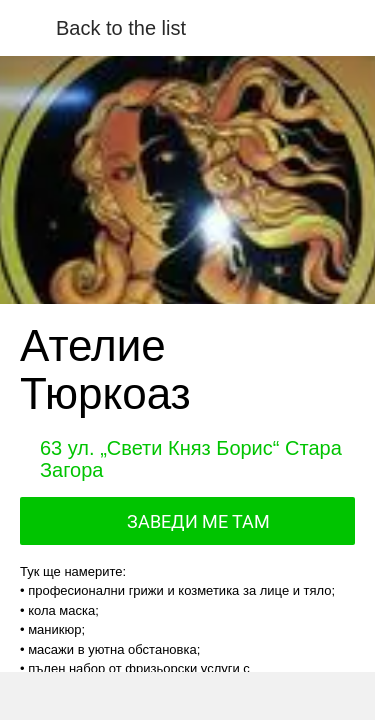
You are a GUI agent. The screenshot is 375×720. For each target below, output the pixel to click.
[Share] (102, 696)
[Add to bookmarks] (273, 696)
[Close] (28, 28)
